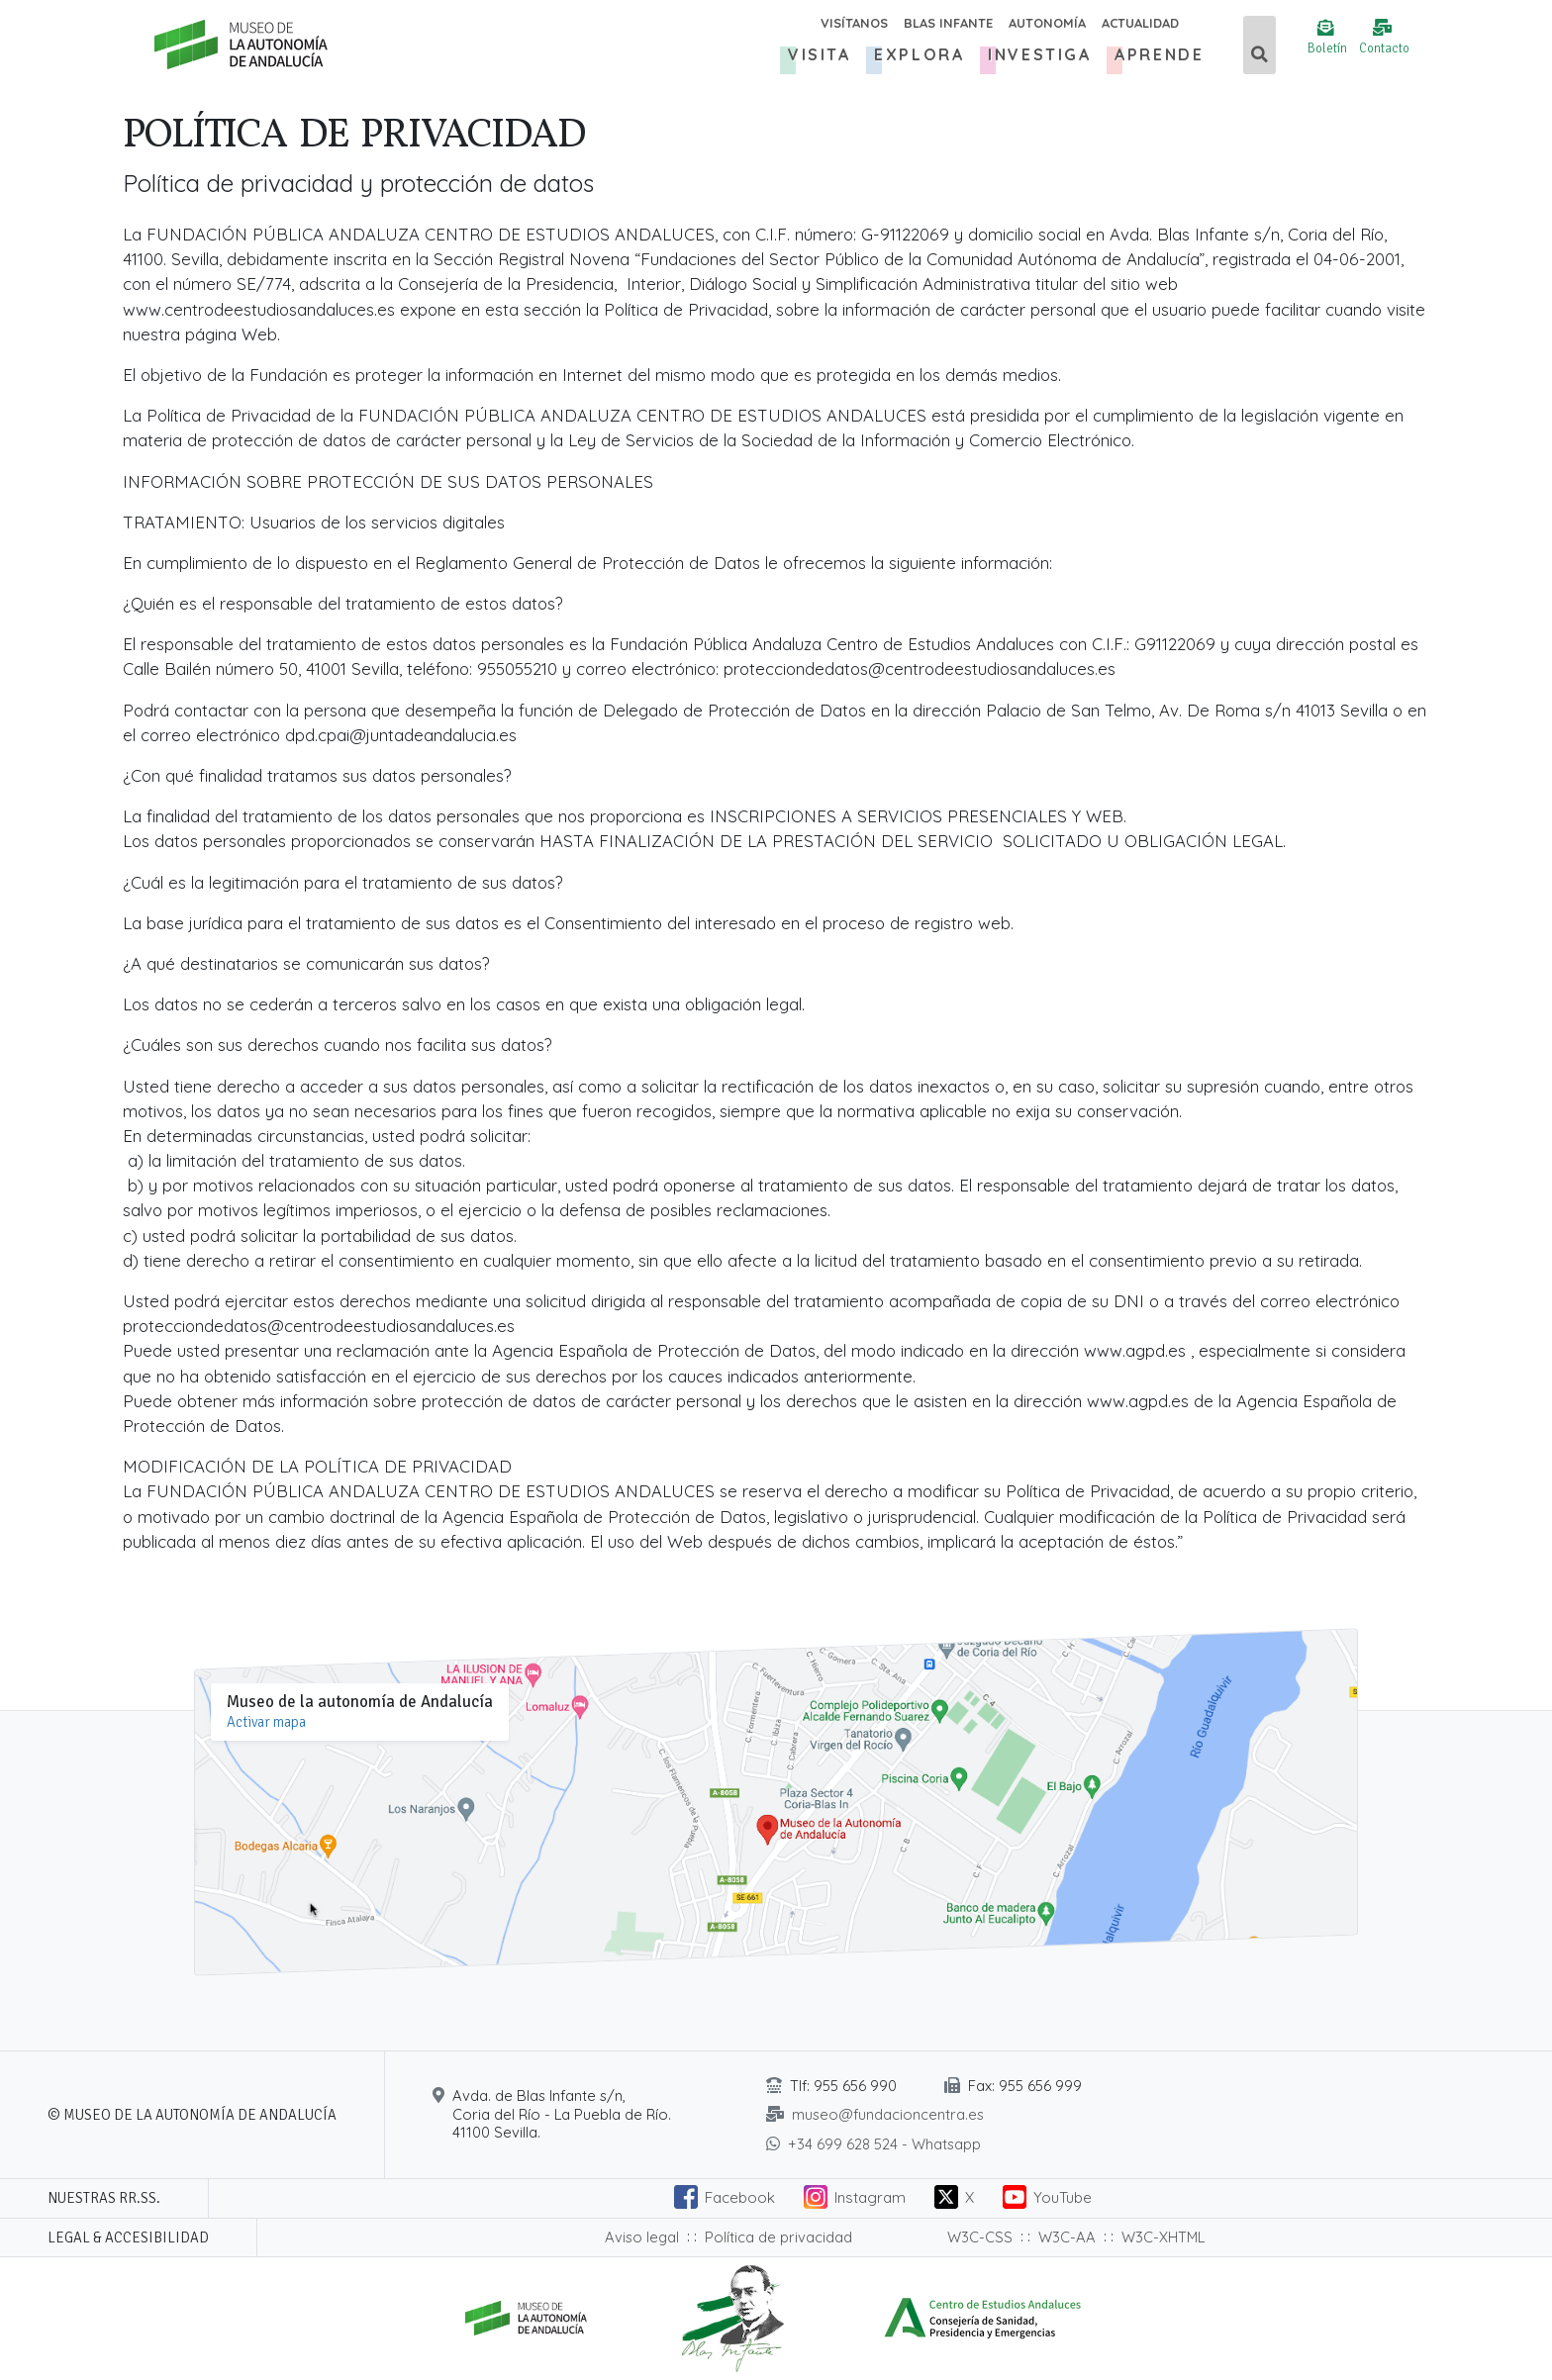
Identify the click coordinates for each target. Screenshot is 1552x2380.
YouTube (1062, 2197)
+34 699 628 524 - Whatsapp (884, 2144)
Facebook (740, 2197)
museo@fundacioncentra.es (888, 2114)
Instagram (870, 2197)
